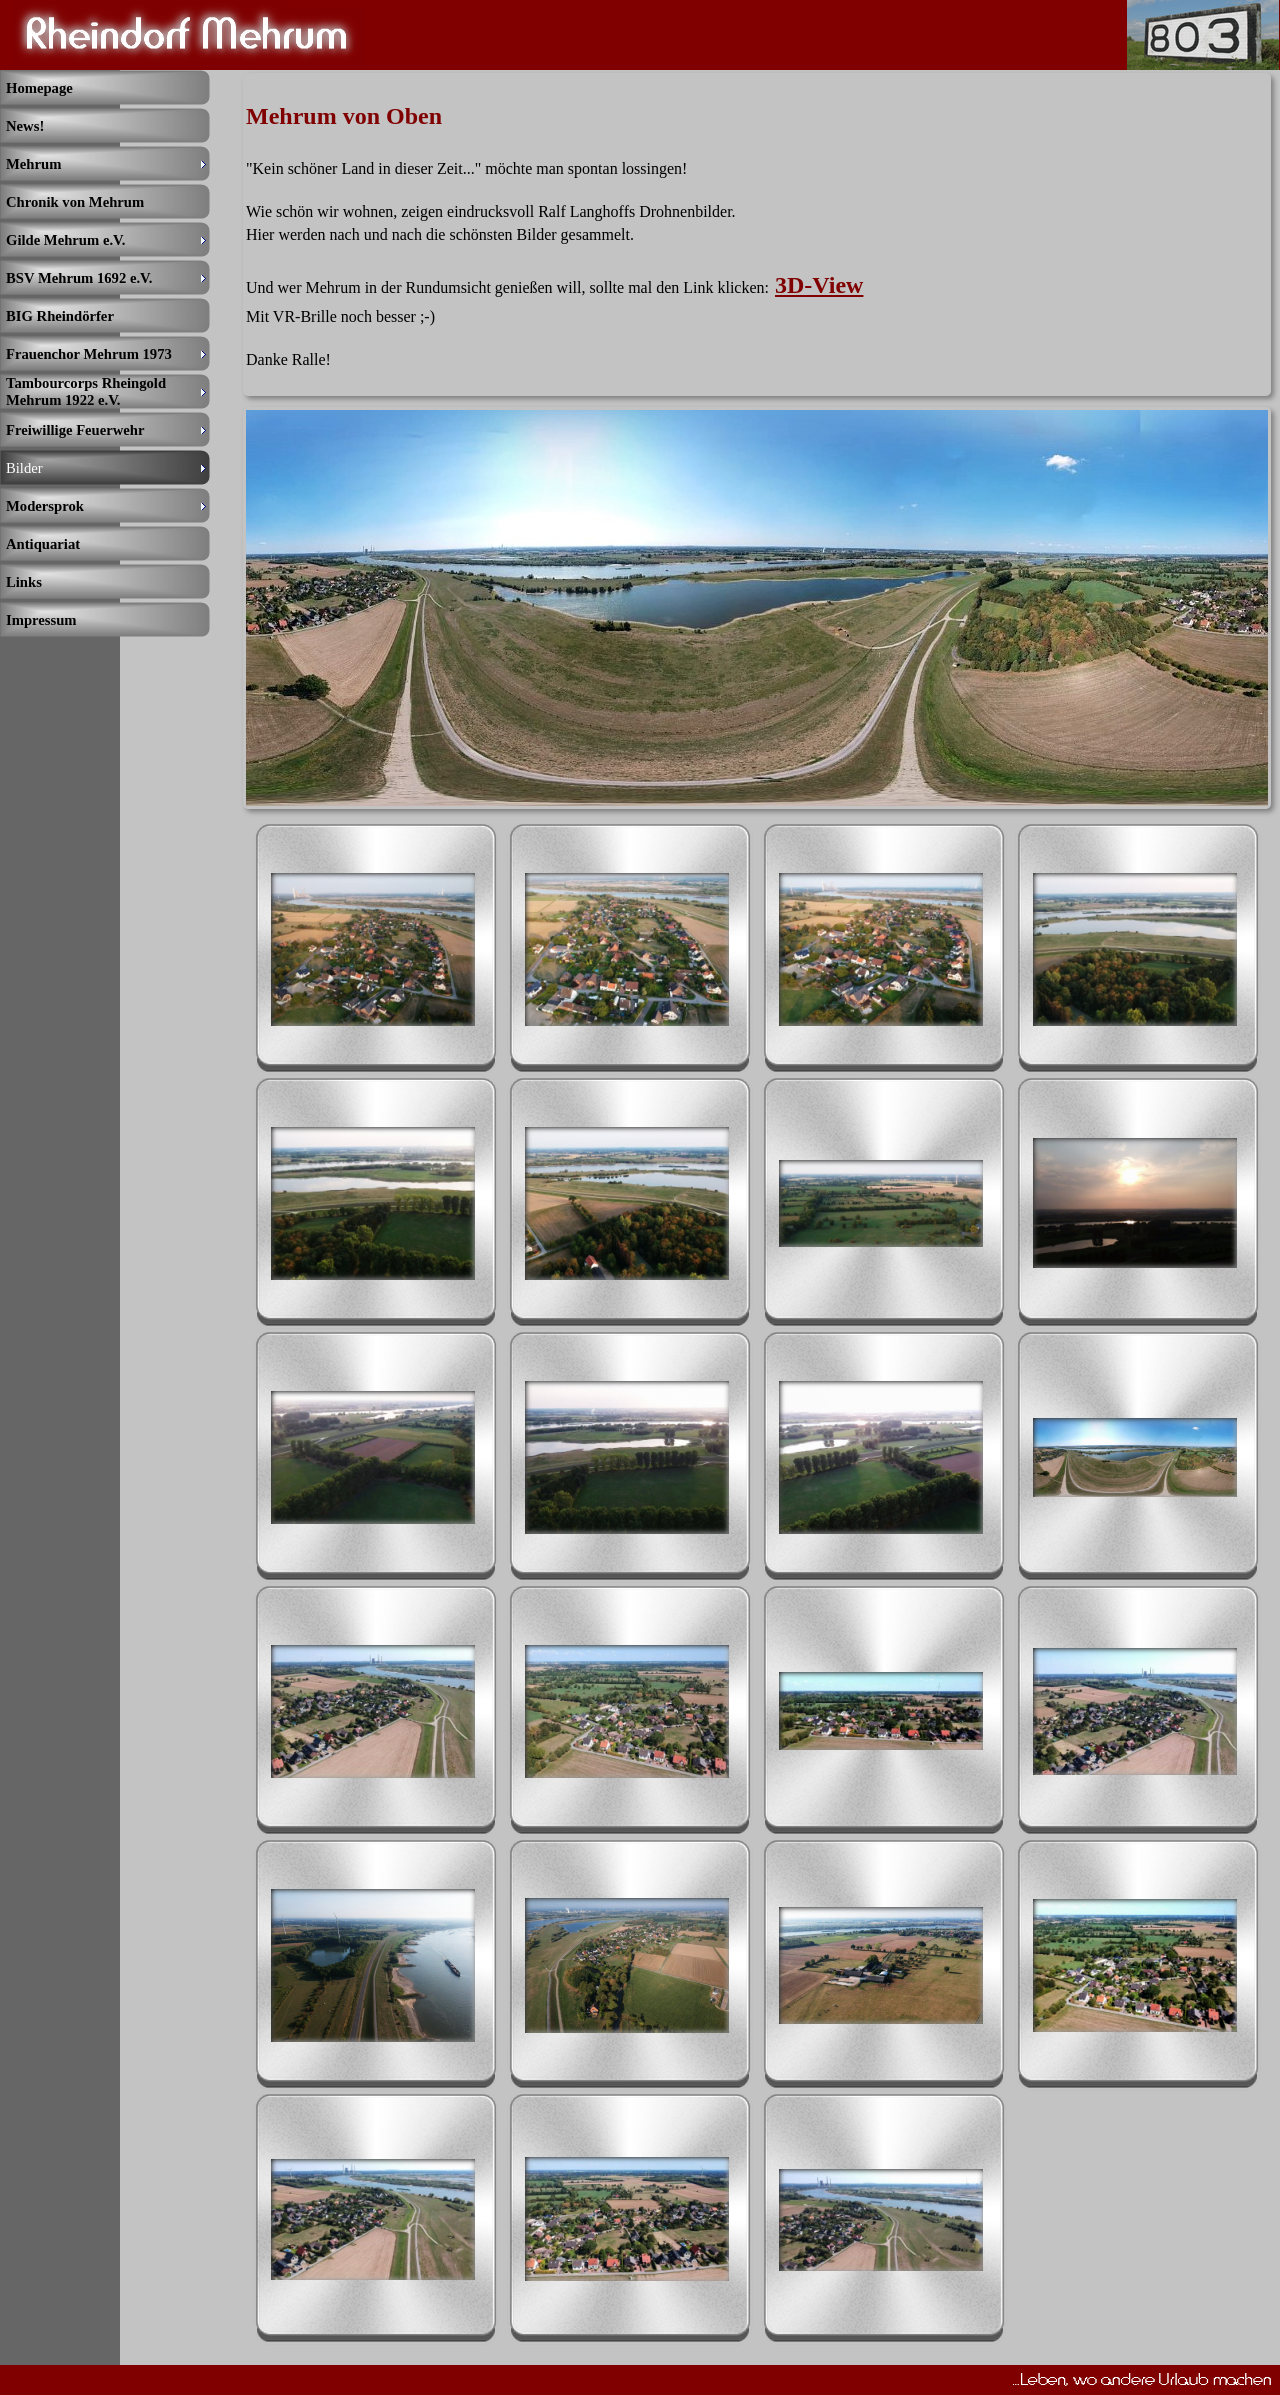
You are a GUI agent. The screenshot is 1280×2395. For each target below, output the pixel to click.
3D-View (819, 285)
